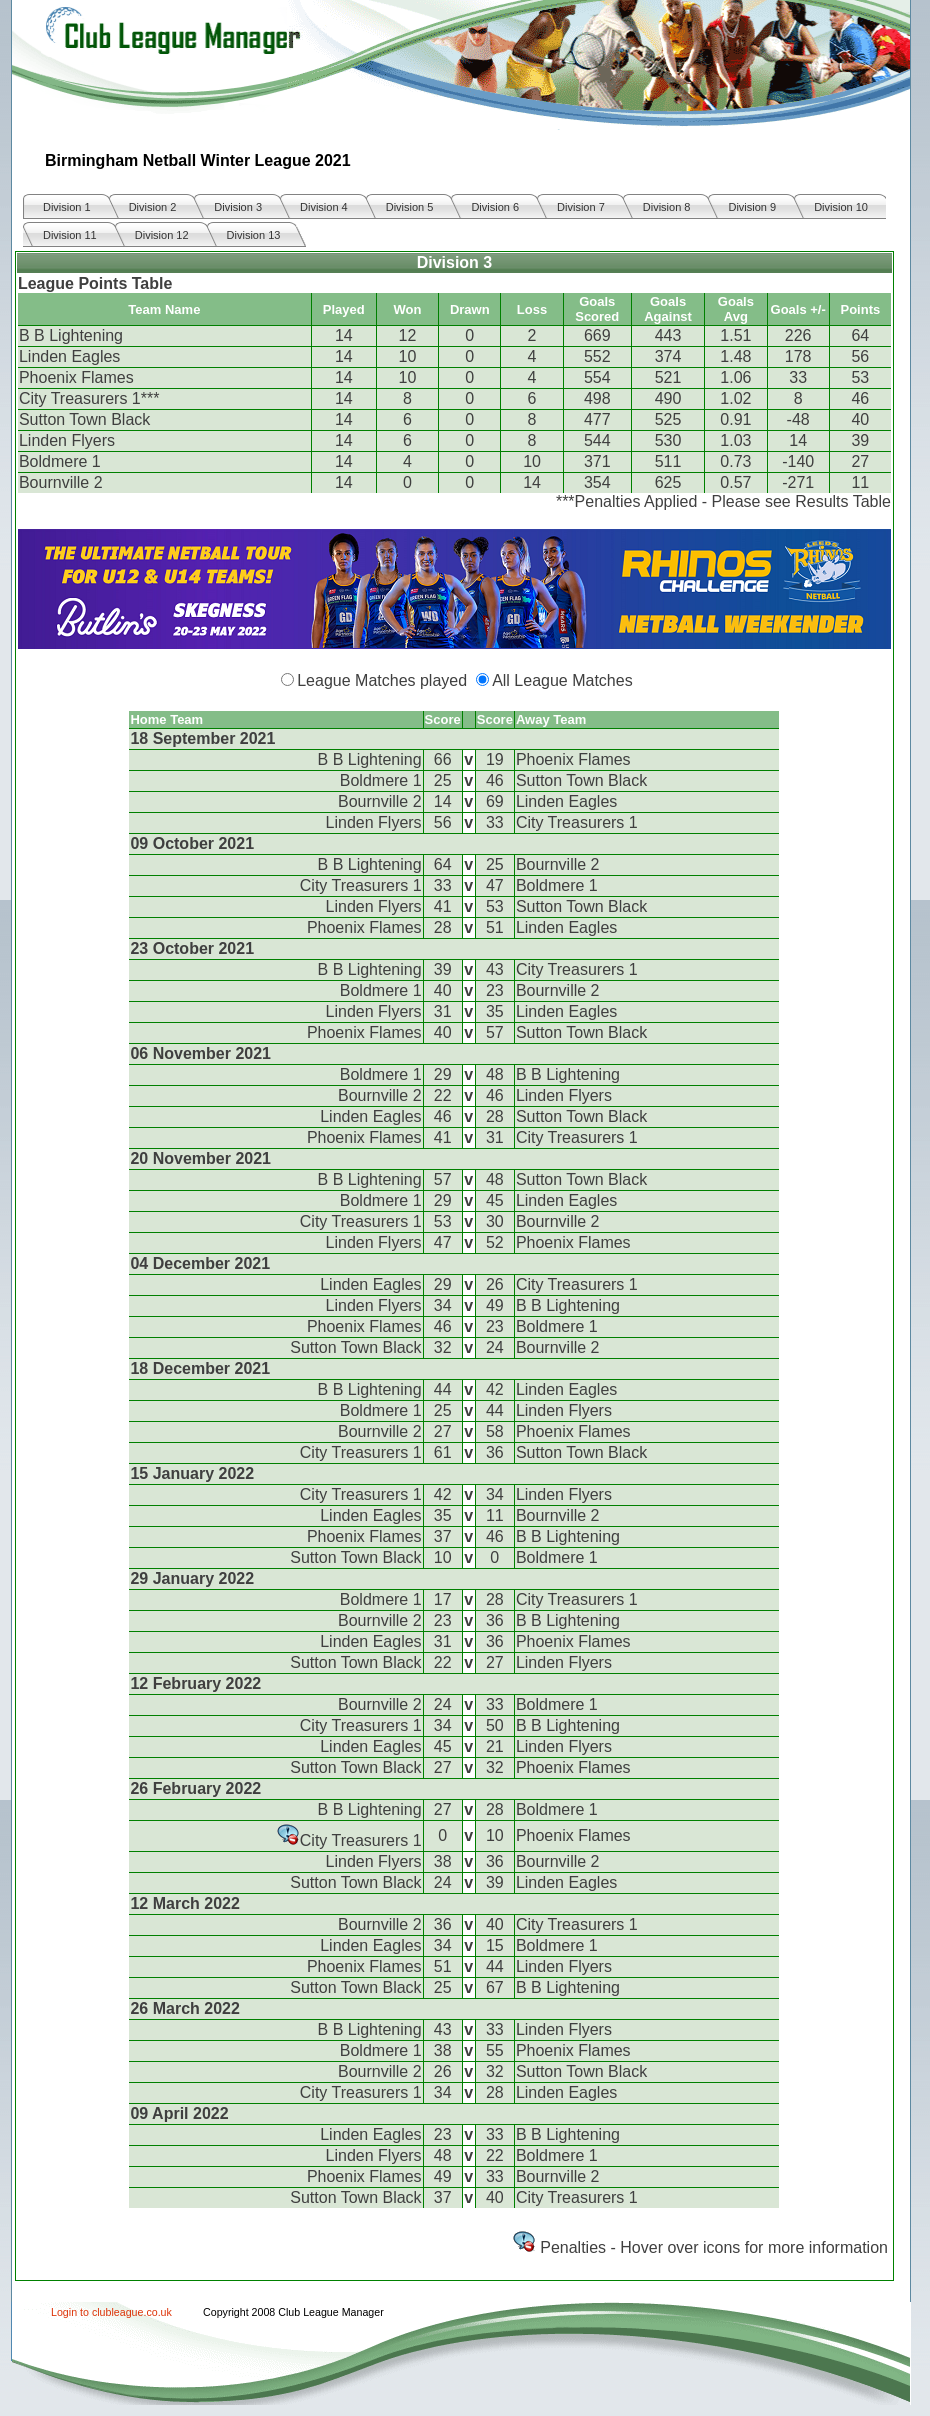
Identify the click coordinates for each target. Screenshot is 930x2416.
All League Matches (562, 680)
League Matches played (382, 680)
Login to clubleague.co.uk (111, 2312)
